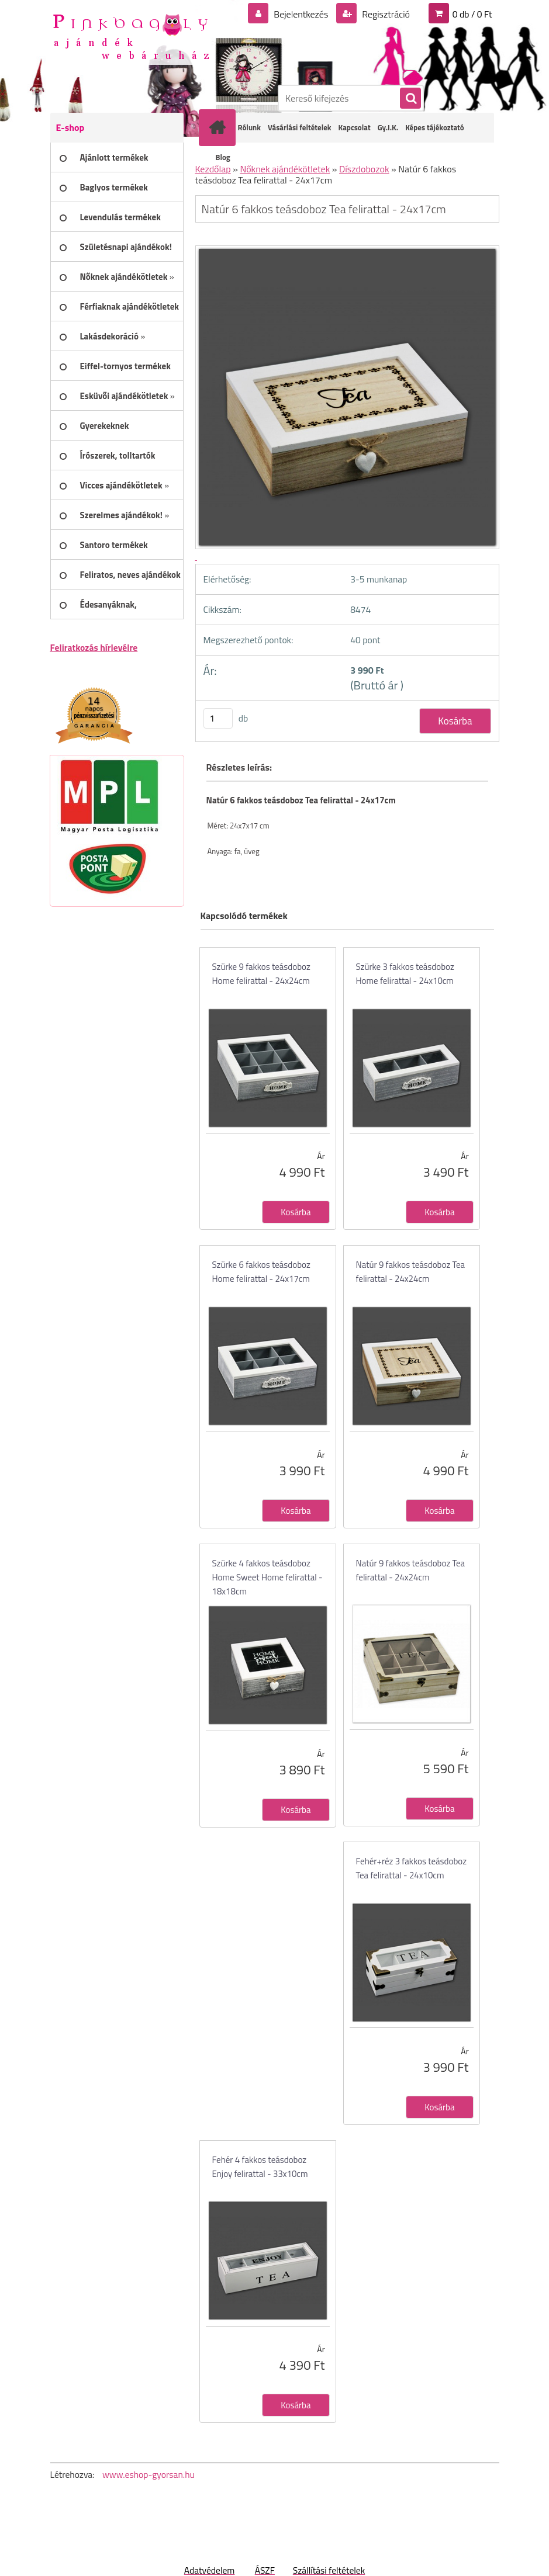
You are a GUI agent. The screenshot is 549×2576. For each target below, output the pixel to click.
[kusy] (218, 718)
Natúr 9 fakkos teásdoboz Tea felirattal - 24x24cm (410, 1271)
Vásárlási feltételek (300, 127)
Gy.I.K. (388, 127)
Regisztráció (385, 14)
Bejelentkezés (301, 14)
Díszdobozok (364, 169)
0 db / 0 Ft (472, 14)
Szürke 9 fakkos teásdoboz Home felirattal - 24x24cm (261, 973)
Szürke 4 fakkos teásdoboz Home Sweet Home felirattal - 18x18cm (267, 1577)
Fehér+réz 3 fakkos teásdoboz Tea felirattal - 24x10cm (411, 1868)
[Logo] (130, 35)
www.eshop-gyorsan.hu (148, 2474)
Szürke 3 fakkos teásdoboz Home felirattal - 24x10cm (405, 973)
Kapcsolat (355, 127)
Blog (223, 157)
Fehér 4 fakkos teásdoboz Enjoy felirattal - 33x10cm (260, 2166)
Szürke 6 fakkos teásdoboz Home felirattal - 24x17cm (261, 1271)
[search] (410, 99)
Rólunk (249, 127)
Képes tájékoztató (434, 127)
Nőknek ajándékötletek (285, 169)
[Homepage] (220, 127)
